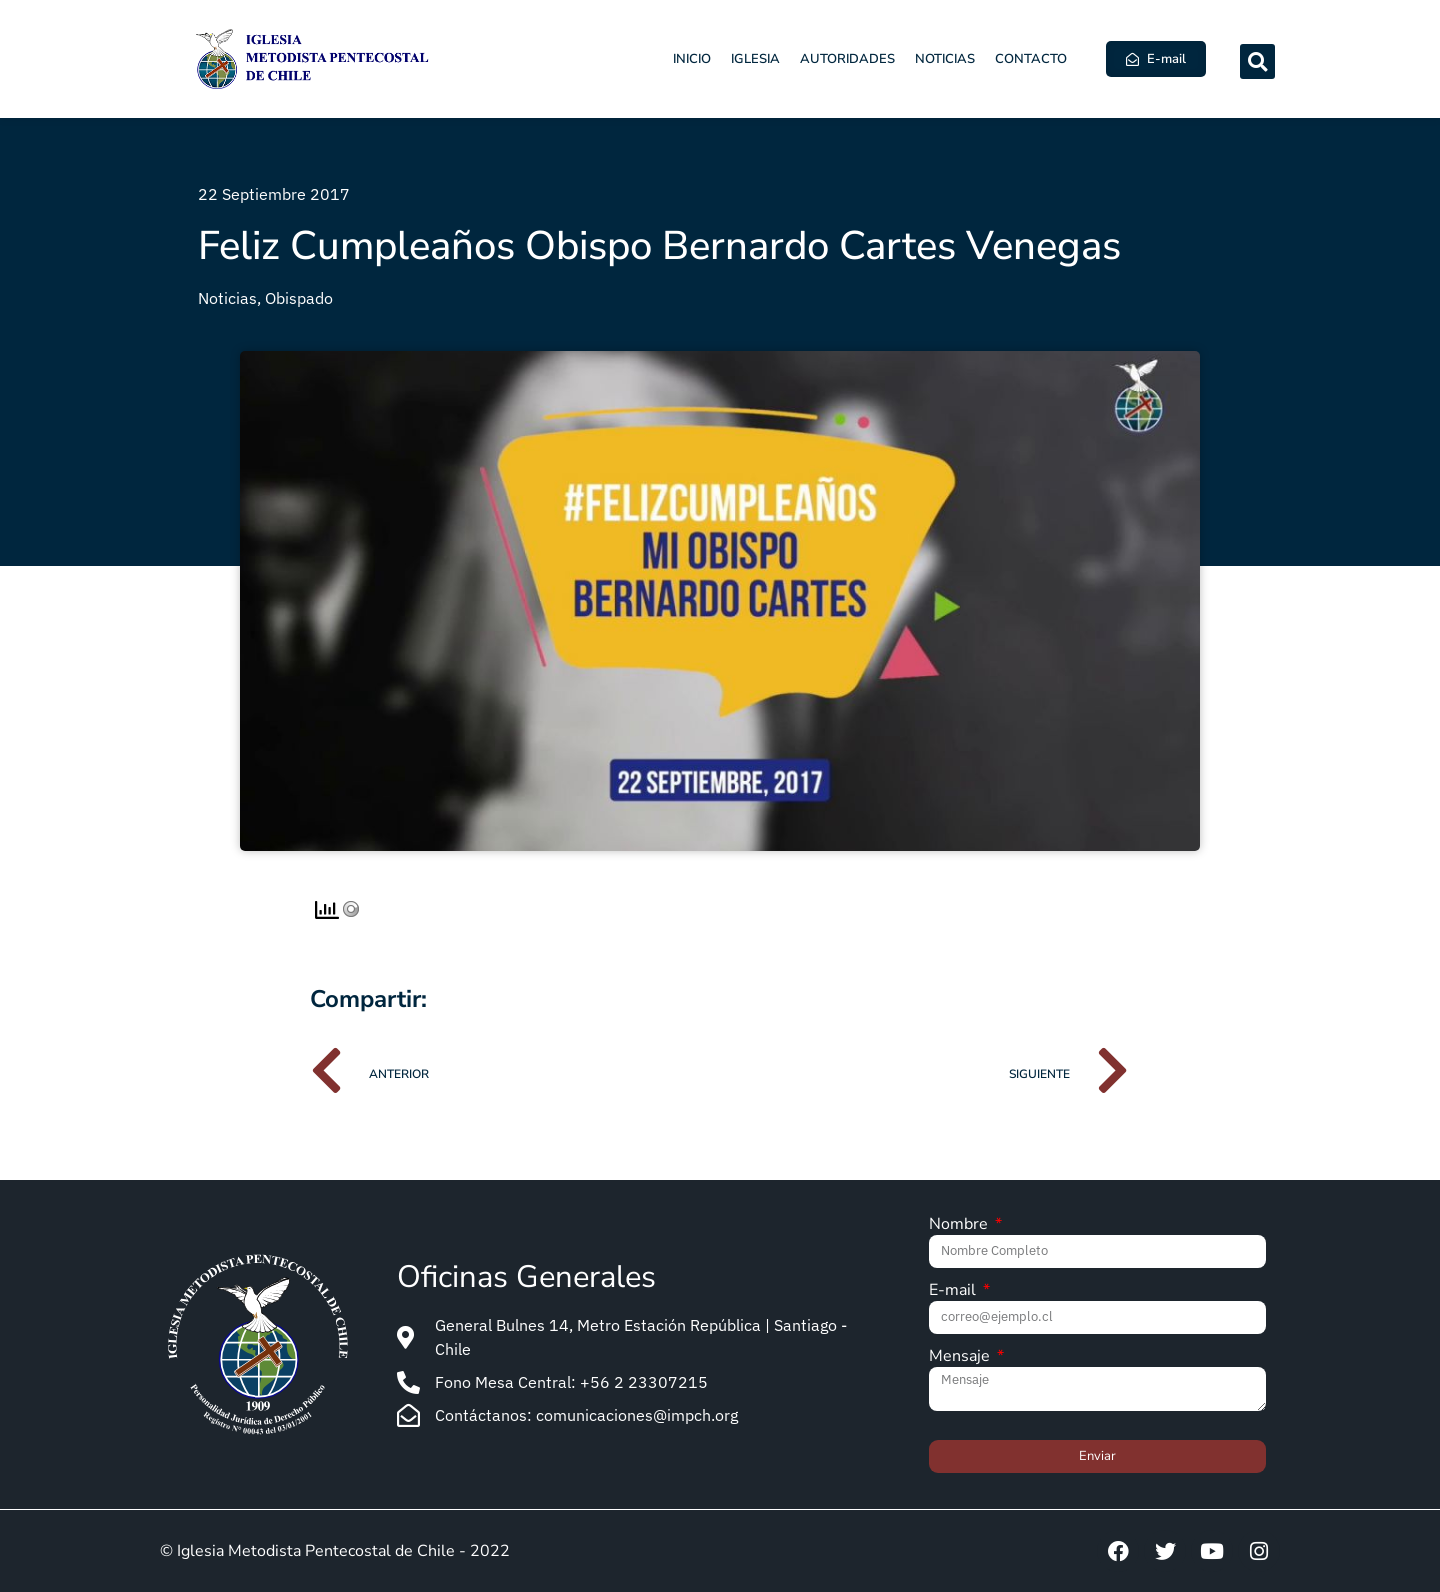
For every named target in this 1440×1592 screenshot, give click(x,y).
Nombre (960, 1225)
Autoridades (847, 59)
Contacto (1031, 59)
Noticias (945, 59)
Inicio (692, 59)
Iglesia (755, 59)
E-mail (954, 1291)
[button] (1257, 61)
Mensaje (961, 1357)
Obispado (299, 298)
